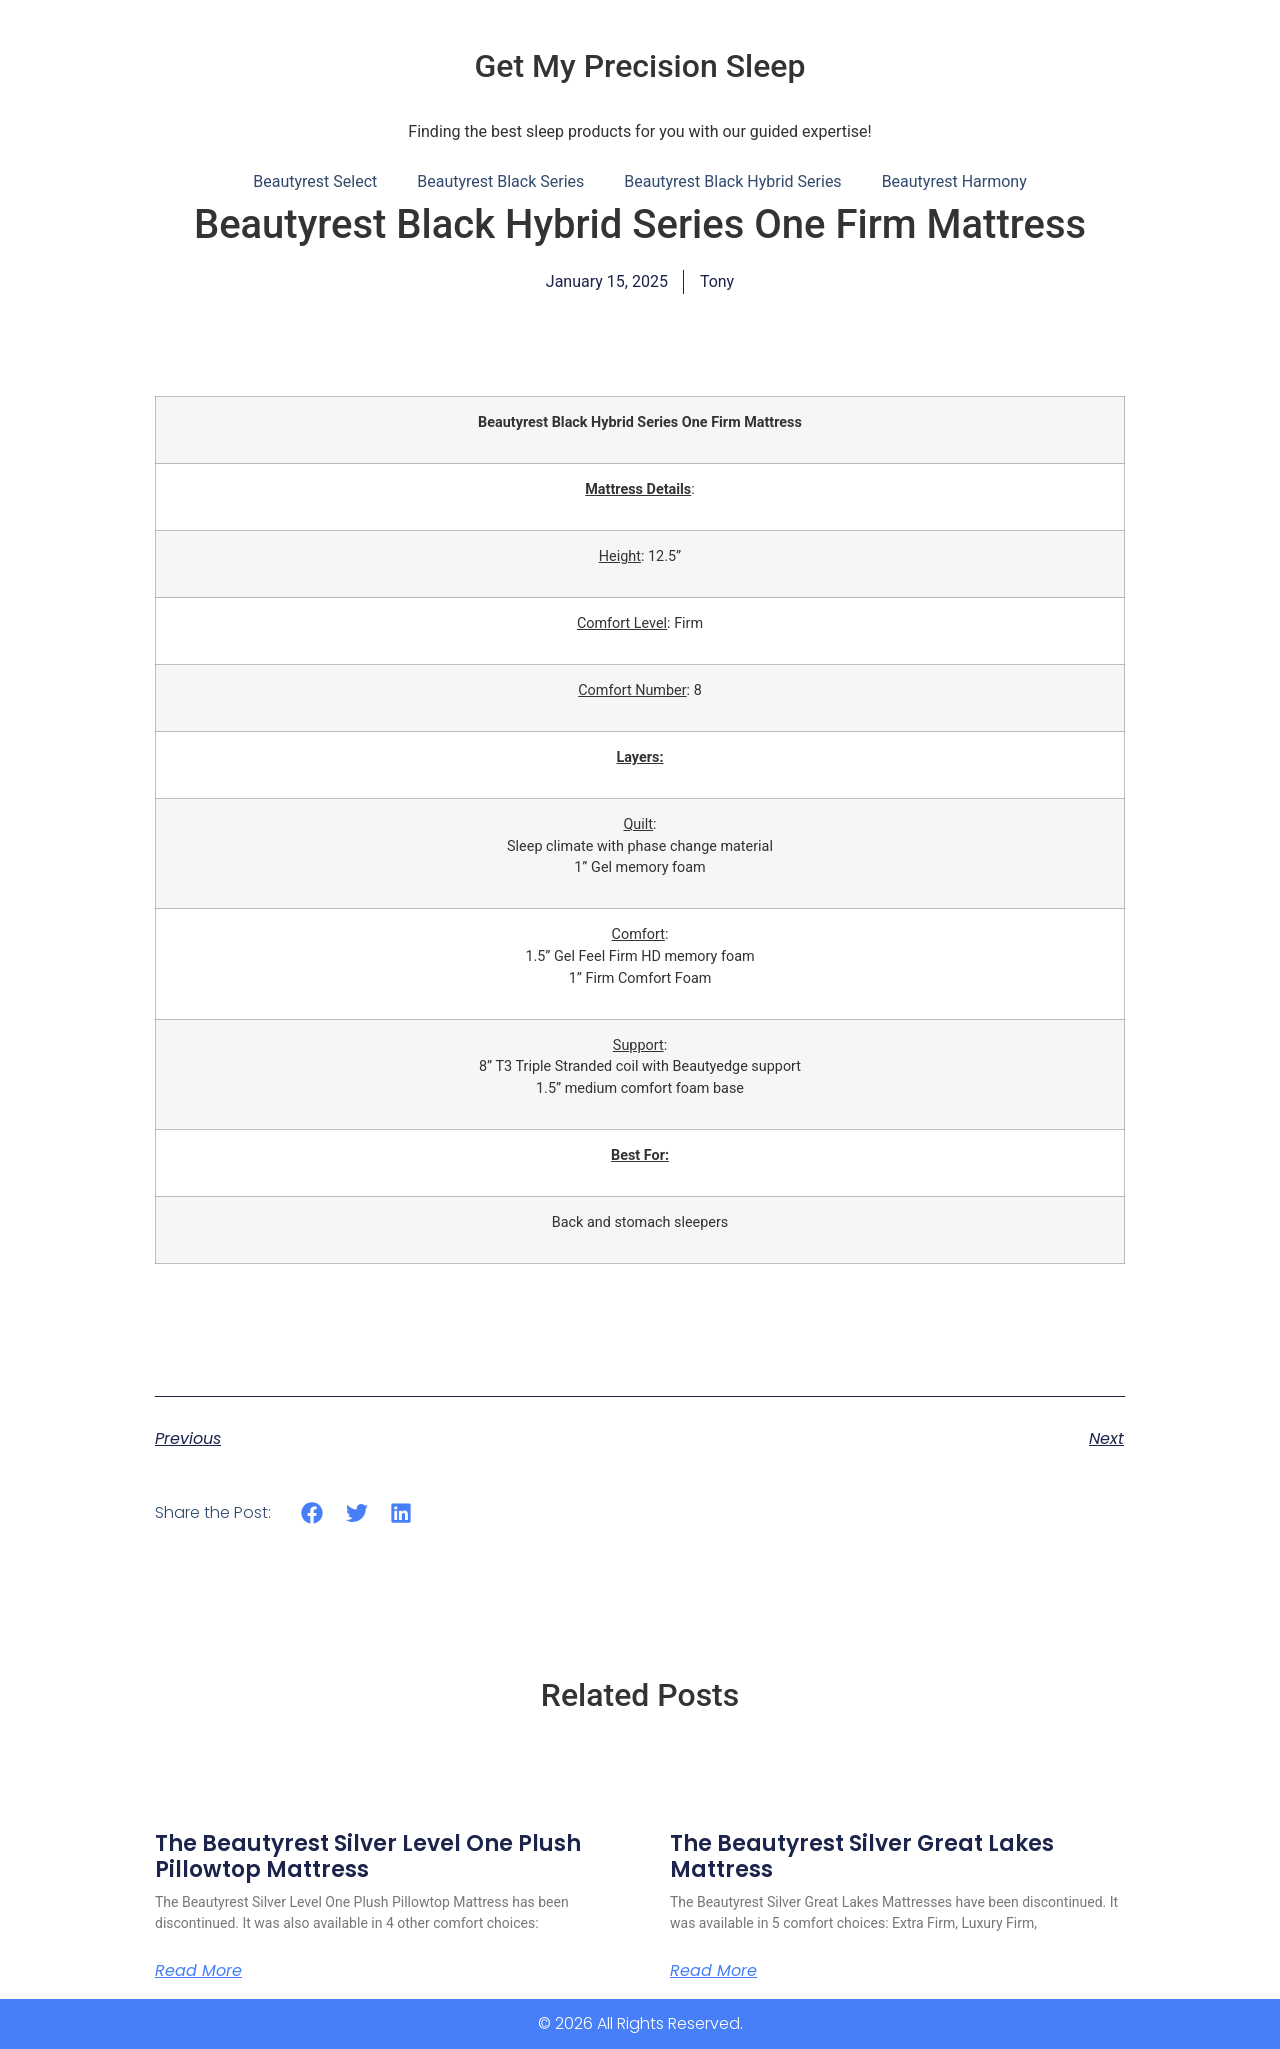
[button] (312, 1512)
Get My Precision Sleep (640, 66)
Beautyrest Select (315, 181)
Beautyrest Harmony (954, 181)
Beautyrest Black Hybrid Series (732, 181)
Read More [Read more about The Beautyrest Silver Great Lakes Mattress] (713, 1971)
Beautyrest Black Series (500, 181)
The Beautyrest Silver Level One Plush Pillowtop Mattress (368, 1856)
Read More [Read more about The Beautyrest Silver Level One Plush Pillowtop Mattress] (198, 1971)
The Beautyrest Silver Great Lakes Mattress (862, 1856)
